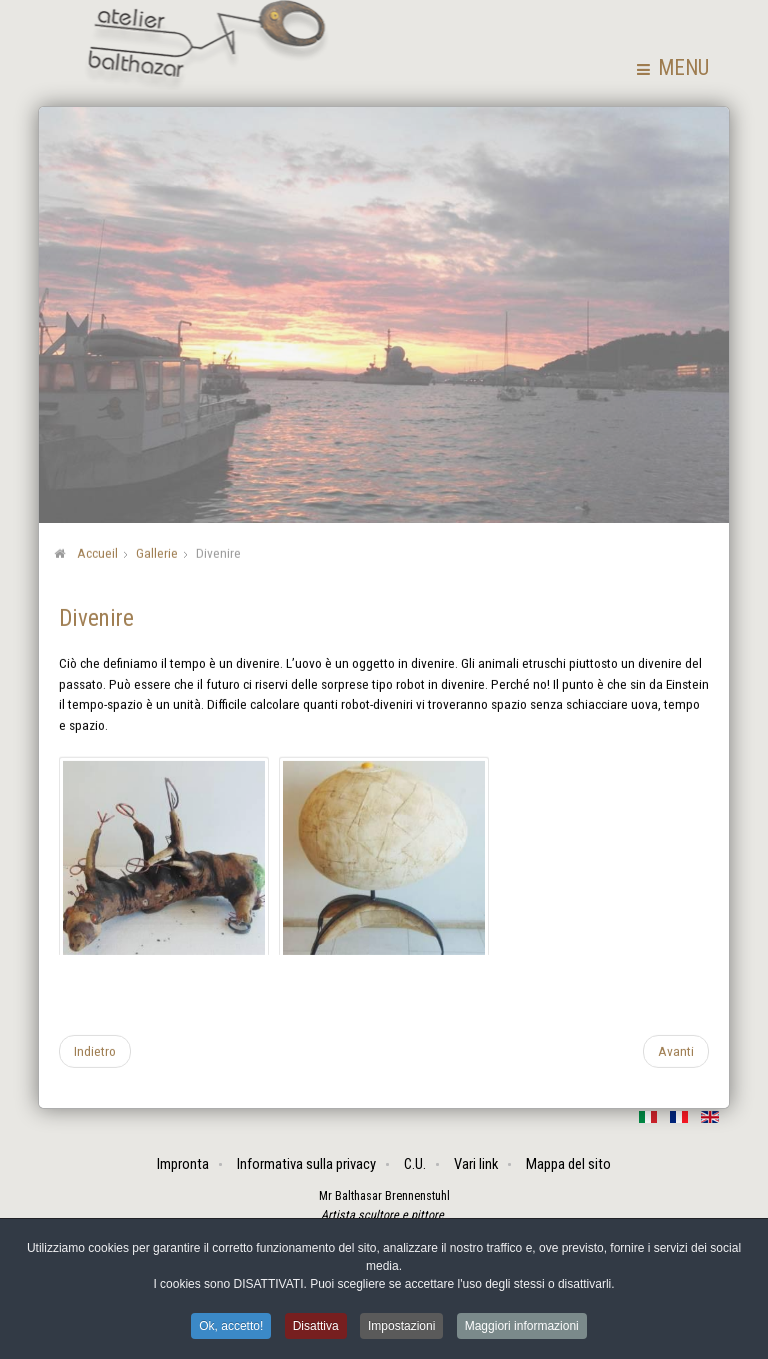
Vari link (476, 1164)
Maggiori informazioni (522, 1328)
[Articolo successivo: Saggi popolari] (676, 1050)
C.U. (415, 1164)
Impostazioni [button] (401, 1328)
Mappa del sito (568, 1164)
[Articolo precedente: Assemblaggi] (95, 1050)
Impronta (183, 1164)
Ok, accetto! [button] (231, 1328)
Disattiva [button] (316, 1328)
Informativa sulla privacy (306, 1164)
